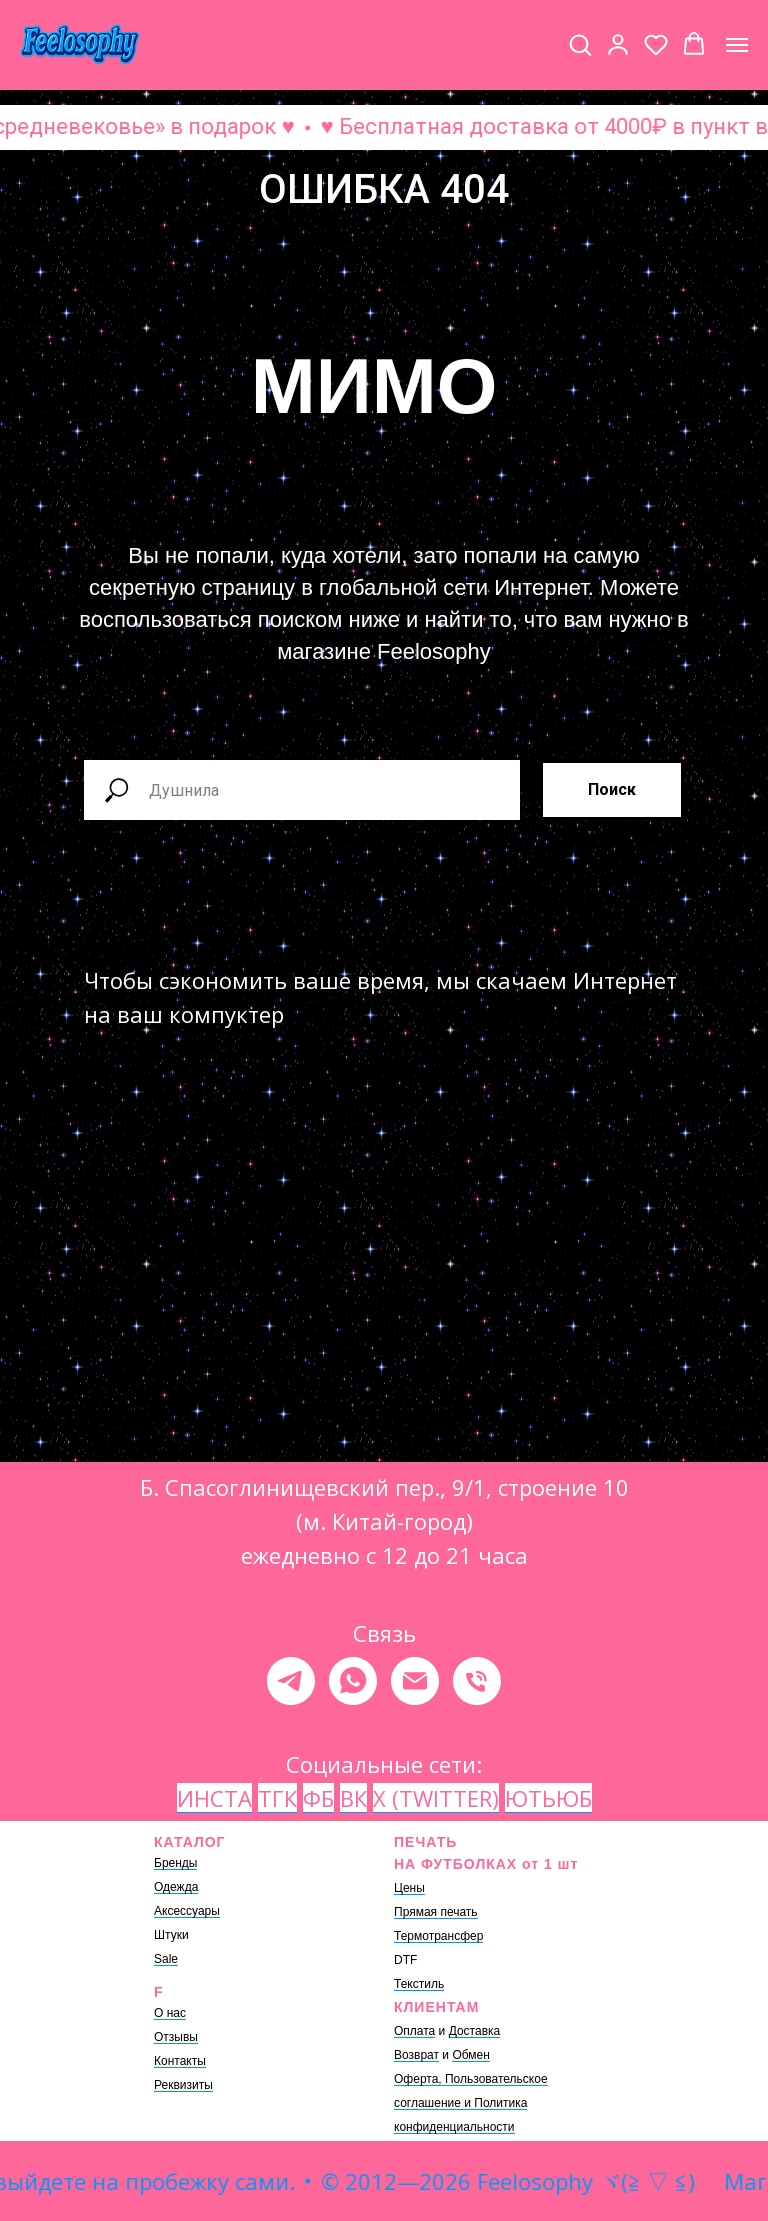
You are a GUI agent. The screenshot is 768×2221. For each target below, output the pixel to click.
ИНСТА (214, 1798)
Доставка (475, 2031)
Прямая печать (436, 1912)
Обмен (471, 2055)
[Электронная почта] (415, 1681)
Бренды (175, 1863)
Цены (409, 1888)
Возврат (416, 2055)
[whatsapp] (353, 1681)
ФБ (318, 1798)
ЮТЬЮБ (548, 1798)
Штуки (171, 1935)
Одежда (176, 1887)
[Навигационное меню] (737, 45)
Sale (166, 1959)
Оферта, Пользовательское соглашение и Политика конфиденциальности (471, 2103)
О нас (170, 2013)
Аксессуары (187, 1911)
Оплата (414, 2031)
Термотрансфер (438, 1936)
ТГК (277, 1798)
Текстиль (419, 1984)
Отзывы (176, 2037)
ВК (353, 1798)
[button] (580, 44)
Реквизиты (183, 2085)
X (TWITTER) (436, 1798)
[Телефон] (477, 1681)
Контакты (180, 2061)
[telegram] (291, 1681)
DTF (405, 1960)
